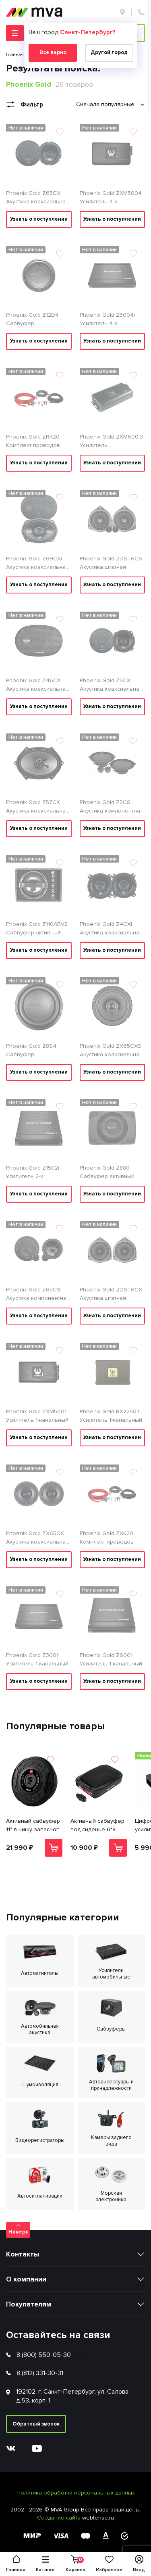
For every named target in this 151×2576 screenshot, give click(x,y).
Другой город (109, 52)
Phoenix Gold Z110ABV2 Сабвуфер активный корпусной (37, 929)
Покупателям (28, 2304)
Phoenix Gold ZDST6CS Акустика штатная (111, 562)
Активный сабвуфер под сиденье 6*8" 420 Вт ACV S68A (97, 1826)
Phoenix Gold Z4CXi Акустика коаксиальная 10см (111, 929)
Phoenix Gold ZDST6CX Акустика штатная (111, 1294)
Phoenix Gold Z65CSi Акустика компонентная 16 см (38, 1294)
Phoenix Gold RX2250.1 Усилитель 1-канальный (111, 1415)
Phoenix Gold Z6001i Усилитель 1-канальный (111, 1659)
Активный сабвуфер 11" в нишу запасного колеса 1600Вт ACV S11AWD (34, 1826)
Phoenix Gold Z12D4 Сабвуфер (32, 319)
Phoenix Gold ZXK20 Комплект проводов (107, 1537)
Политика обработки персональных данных (76, 2492)
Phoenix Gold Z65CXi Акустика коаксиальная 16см (37, 198)
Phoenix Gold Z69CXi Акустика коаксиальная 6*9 (37, 563)
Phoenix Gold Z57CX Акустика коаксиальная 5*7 (37, 807)
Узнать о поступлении (39, 219)
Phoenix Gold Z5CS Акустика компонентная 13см (111, 807)
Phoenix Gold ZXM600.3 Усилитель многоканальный (111, 441)
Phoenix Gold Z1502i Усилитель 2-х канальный (32, 1172)
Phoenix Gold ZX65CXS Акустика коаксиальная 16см (111, 1051)
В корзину (53, 1847)
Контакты (22, 2254)
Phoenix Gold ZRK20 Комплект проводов (33, 441)
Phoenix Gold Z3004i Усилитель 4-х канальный (107, 319)
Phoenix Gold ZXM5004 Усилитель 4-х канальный (111, 198)
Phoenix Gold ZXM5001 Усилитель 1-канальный (37, 1415)
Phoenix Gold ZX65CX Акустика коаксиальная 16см (37, 1538)
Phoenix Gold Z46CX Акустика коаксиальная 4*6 (37, 685)
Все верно (52, 52)
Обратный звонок (36, 2424)
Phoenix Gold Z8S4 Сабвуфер (31, 1050)
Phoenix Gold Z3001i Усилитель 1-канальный (37, 1659)
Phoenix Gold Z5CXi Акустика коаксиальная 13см (111, 685)
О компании (26, 2279)
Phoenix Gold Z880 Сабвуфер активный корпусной (107, 1172)
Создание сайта (59, 2517)
